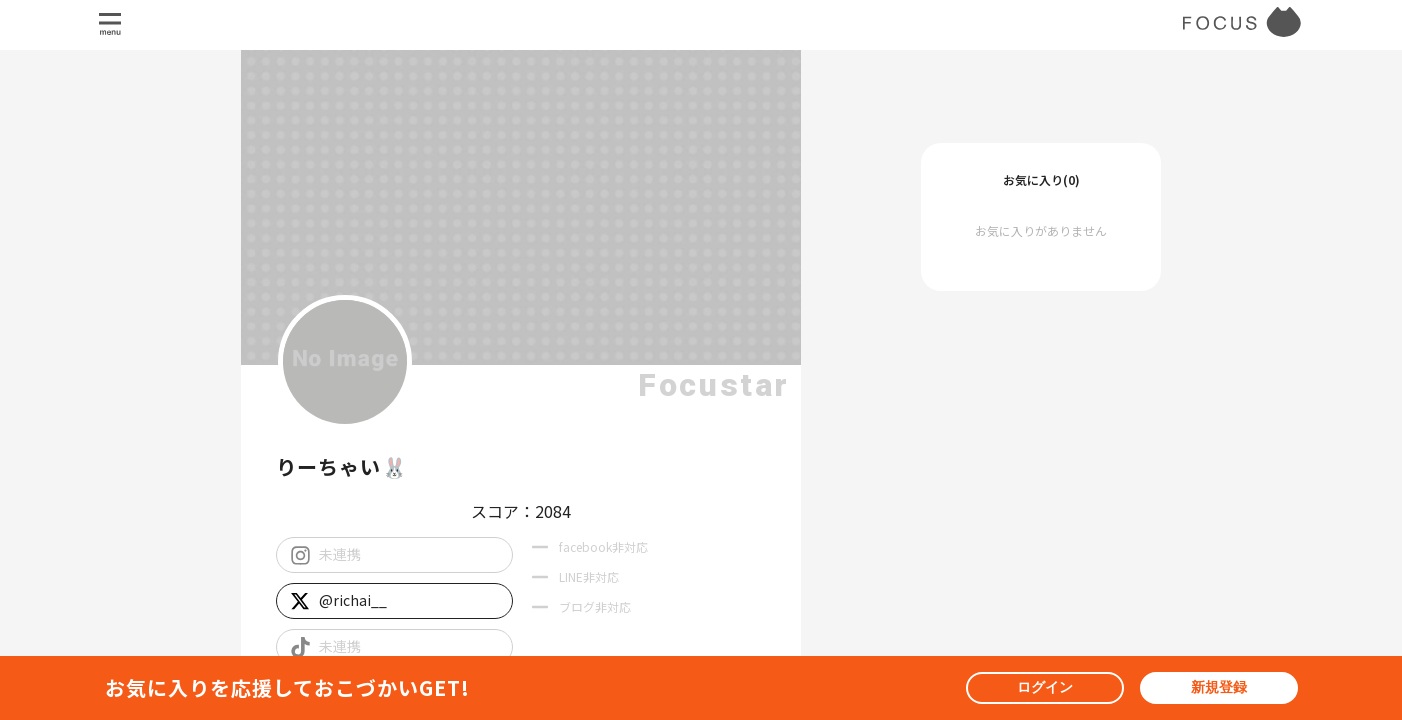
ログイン (1045, 687)
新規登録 (1219, 687)
